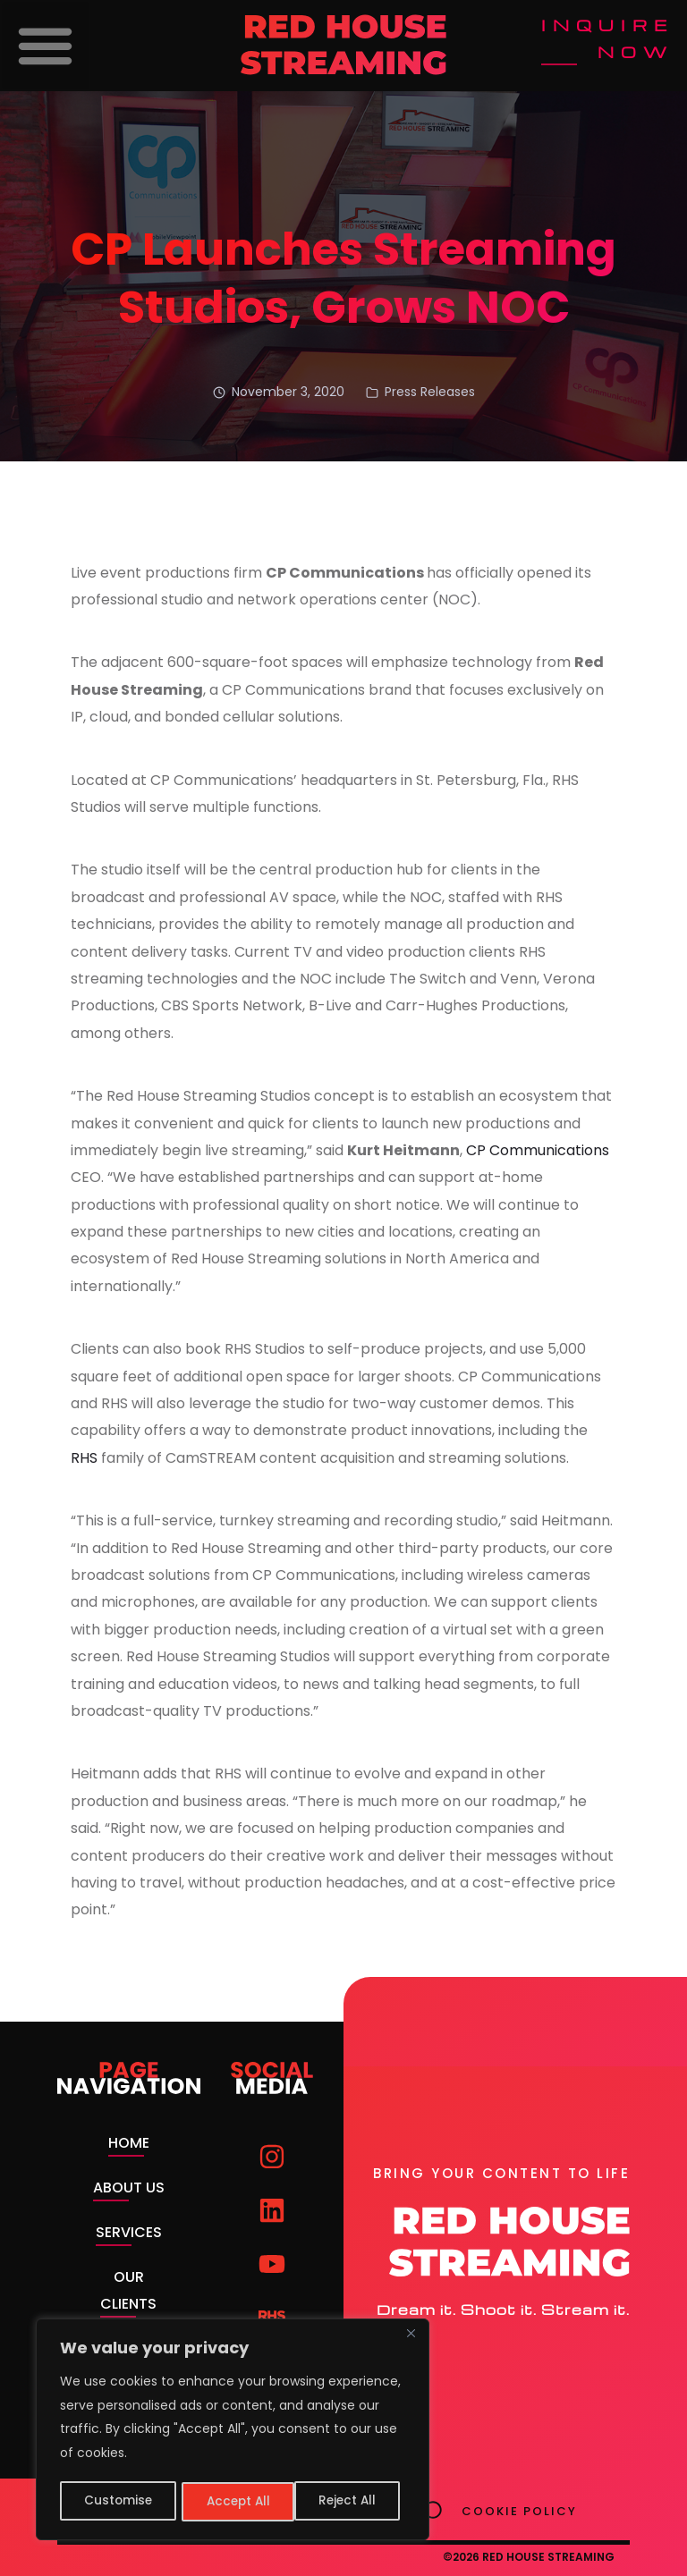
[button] (45, 45)
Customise (117, 2502)
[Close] (410, 2337)
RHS (84, 1458)
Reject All (234, 2502)
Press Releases (430, 392)
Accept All (349, 2502)
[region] (232, 2431)
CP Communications (537, 1150)
